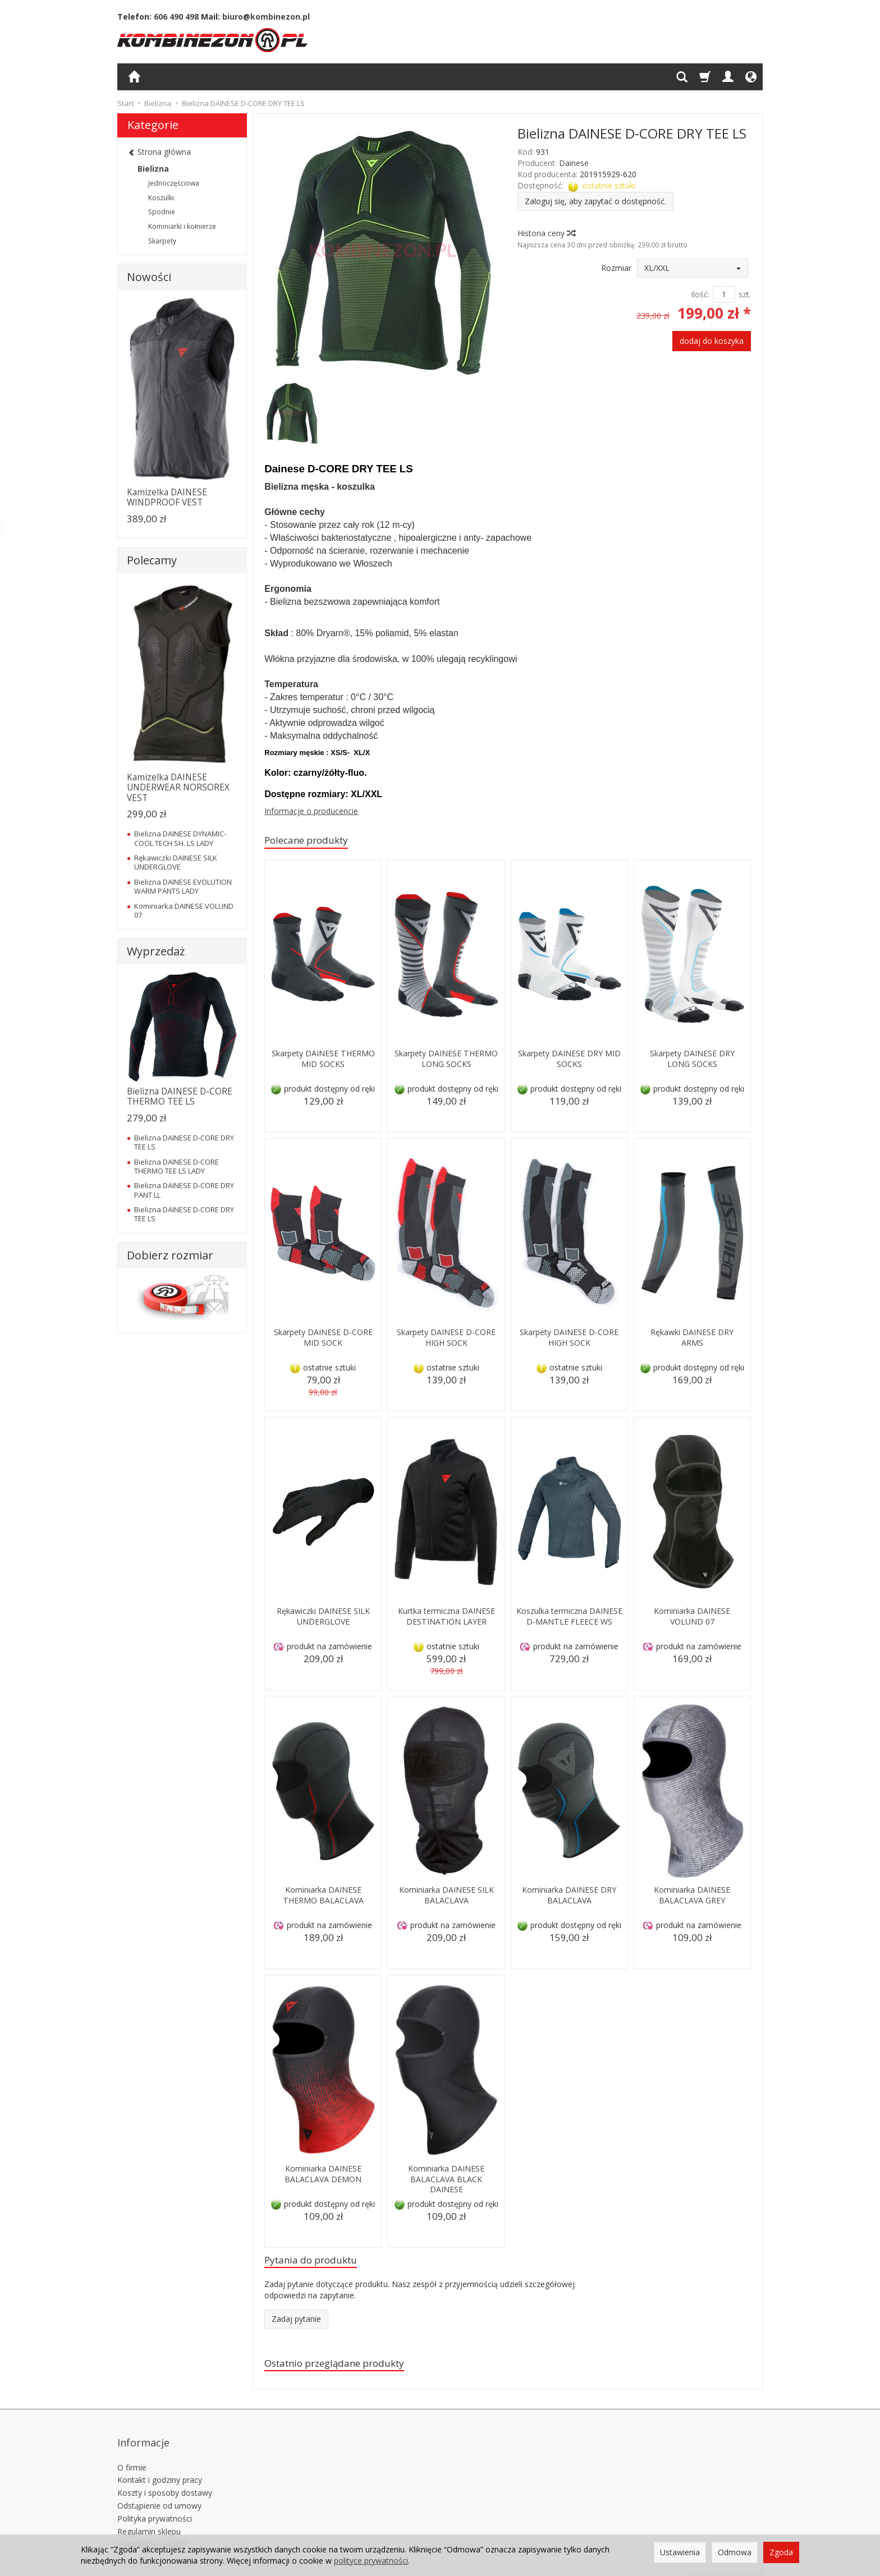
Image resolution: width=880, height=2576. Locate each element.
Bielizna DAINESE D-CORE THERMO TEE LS (179, 1096)
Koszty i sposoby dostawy (164, 2481)
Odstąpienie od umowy (159, 2493)
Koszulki (161, 198)
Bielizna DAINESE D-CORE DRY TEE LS (184, 1142)
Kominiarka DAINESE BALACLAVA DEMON (323, 2175)
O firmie (131, 2455)
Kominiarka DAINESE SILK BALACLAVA (446, 1896)
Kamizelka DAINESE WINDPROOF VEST (167, 497)
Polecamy (152, 560)
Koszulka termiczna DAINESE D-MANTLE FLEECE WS (569, 1623)
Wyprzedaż (156, 951)
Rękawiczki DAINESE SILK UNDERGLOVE (323, 1618)
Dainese (574, 163)
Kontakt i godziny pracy (159, 2468)
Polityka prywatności (154, 2506)
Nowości (149, 276)
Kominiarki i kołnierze (182, 226)
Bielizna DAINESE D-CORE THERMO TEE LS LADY (176, 1166)
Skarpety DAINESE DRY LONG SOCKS (692, 1060)
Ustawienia (680, 2552)
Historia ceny (546, 233)
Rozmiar (616, 268)
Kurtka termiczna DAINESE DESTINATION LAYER (446, 1623)
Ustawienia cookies (152, 2532)
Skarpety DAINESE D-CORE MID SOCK (323, 1339)
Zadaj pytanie (296, 2322)
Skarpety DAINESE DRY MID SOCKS (569, 1060)
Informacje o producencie (311, 811)
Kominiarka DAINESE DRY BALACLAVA (569, 1896)
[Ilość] (724, 294)
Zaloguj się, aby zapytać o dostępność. (595, 201)
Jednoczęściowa (173, 183)
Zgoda (781, 2552)
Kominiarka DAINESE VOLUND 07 (692, 1618)
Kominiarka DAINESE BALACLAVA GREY (692, 1896)
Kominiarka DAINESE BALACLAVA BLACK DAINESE (446, 2180)
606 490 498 (176, 16)
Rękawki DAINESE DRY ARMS (692, 1339)
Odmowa (734, 2552)
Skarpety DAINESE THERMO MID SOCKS (323, 1060)
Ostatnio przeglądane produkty (345, 2368)
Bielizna (153, 168)
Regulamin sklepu (149, 2519)
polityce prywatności (371, 2560)
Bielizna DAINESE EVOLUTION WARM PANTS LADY (183, 886)
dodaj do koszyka (712, 340)
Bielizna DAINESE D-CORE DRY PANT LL (184, 1189)
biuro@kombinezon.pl (266, 16)
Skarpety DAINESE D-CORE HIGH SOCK (446, 1339)
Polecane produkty (312, 841)
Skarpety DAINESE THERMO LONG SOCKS (446, 1060)
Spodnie (161, 212)
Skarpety (162, 241)
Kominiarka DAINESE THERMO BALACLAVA (323, 1896)
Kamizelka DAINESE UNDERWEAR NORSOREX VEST (178, 787)
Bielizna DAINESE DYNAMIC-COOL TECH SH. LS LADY (180, 838)
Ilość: (700, 294)
